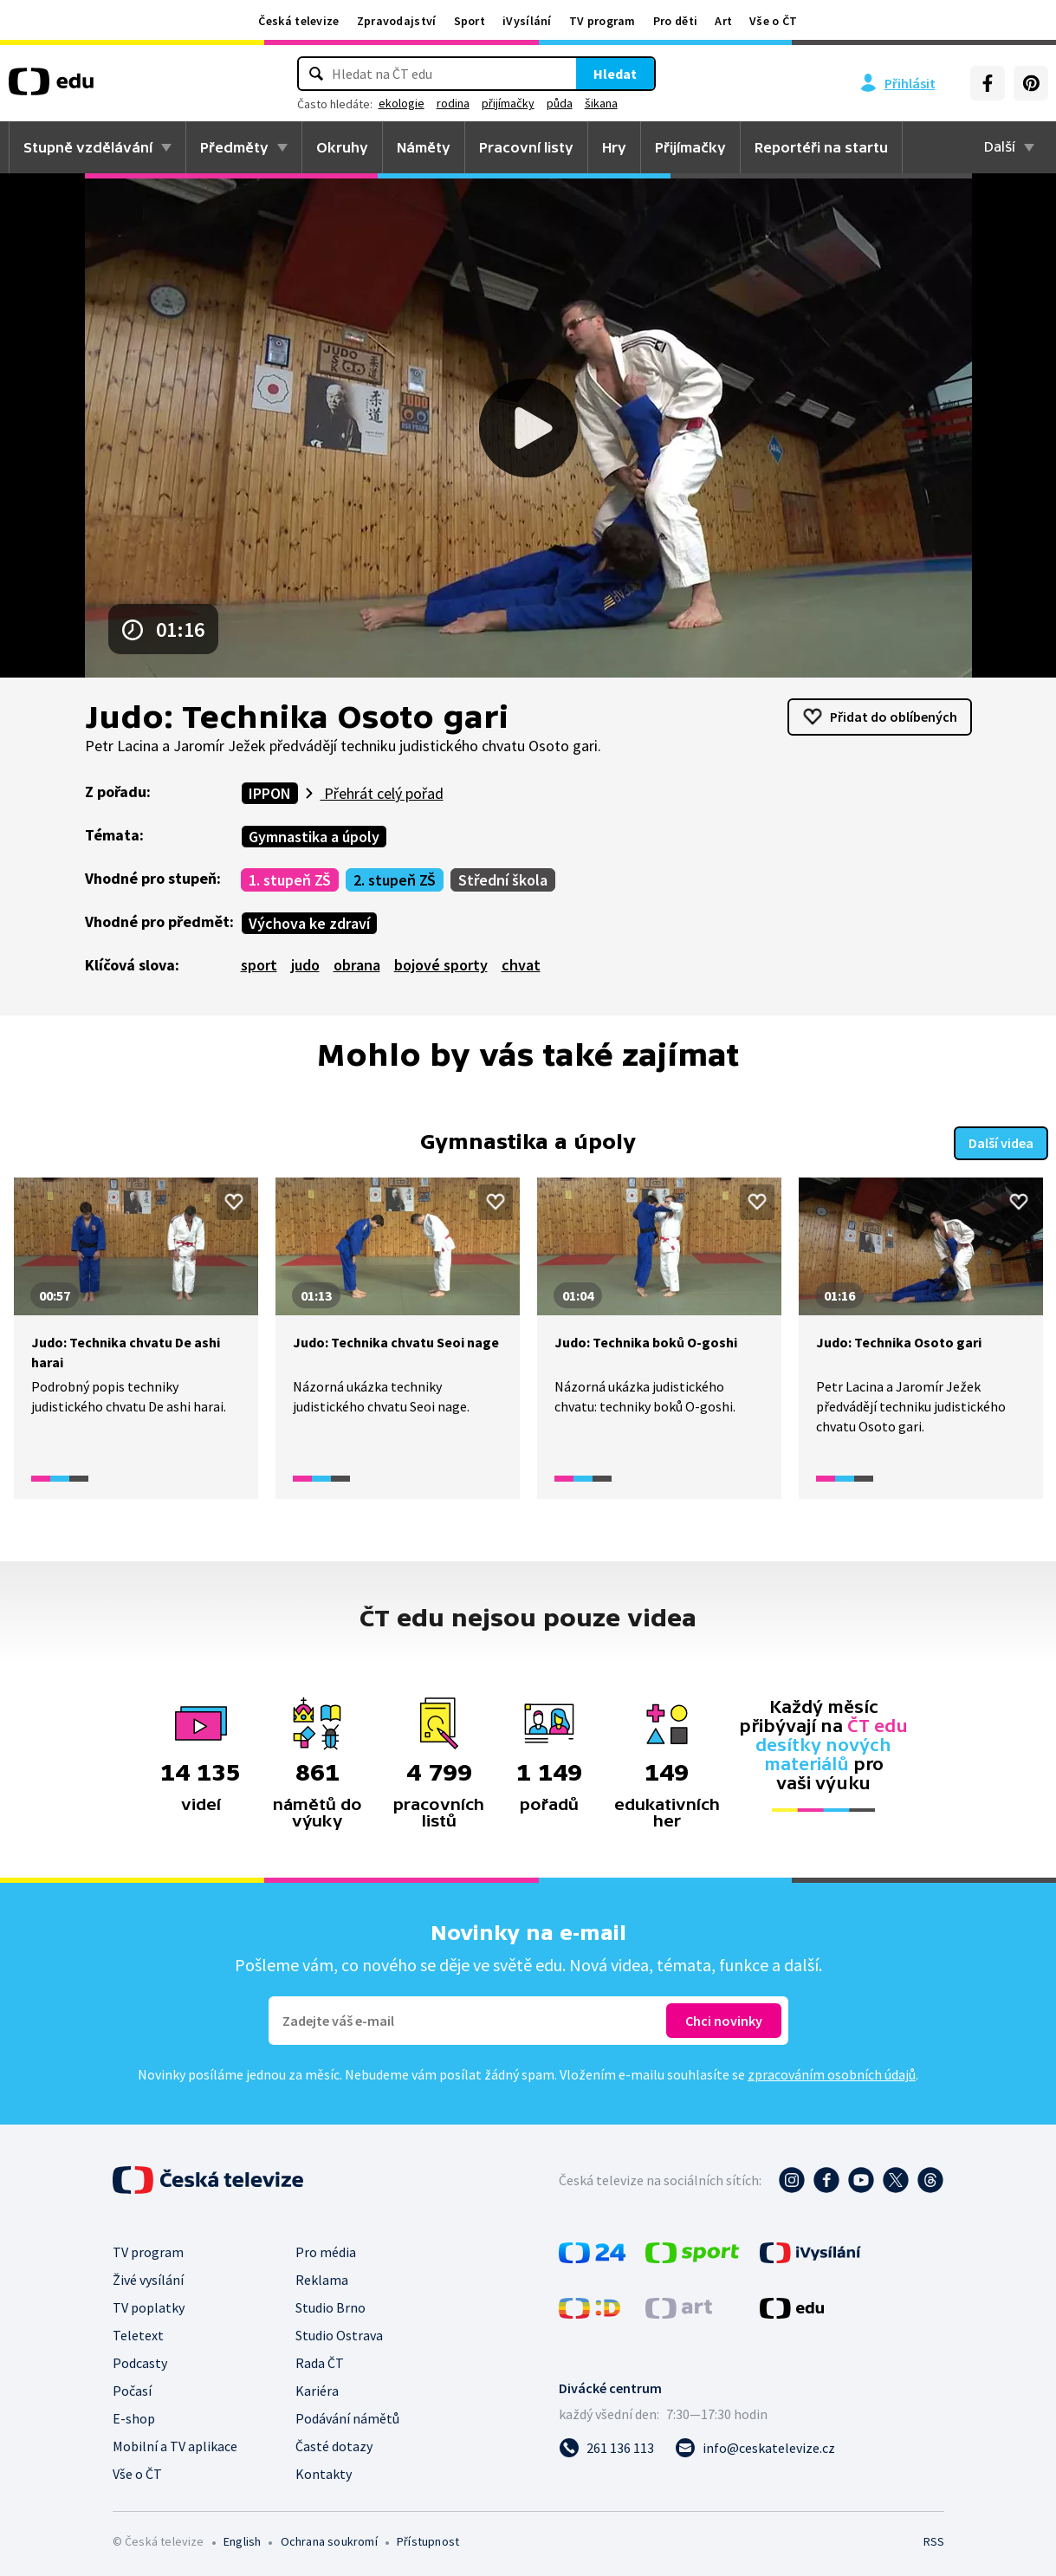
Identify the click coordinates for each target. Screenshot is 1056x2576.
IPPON (270, 793)
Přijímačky (690, 147)
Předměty (234, 147)
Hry (614, 147)
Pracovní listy (526, 147)
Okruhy (342, 147)
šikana (601, 103)
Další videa (1001, 1141)
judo (305, 965)
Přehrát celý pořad (382, 793)
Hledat (615, 73)
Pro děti (675, 21)
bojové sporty (441, 965)
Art (723, 21)
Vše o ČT (773, 21)
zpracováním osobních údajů (832, 2072)
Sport (470, 21)
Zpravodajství (397, 21)
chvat (521, 965)
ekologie (401, 103)
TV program (602, 21)
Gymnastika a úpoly (314, 837)
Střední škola (502, 880)
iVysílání (527, 21)
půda (560, 103)
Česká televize (298, 21)
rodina (453, 103)
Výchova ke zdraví (309, 923)
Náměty (423, 147)
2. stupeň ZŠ (394, 880)
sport (259, 965)
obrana (357, 965)
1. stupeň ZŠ (290, 880)
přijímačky (508, 103)
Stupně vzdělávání (87, 147)
